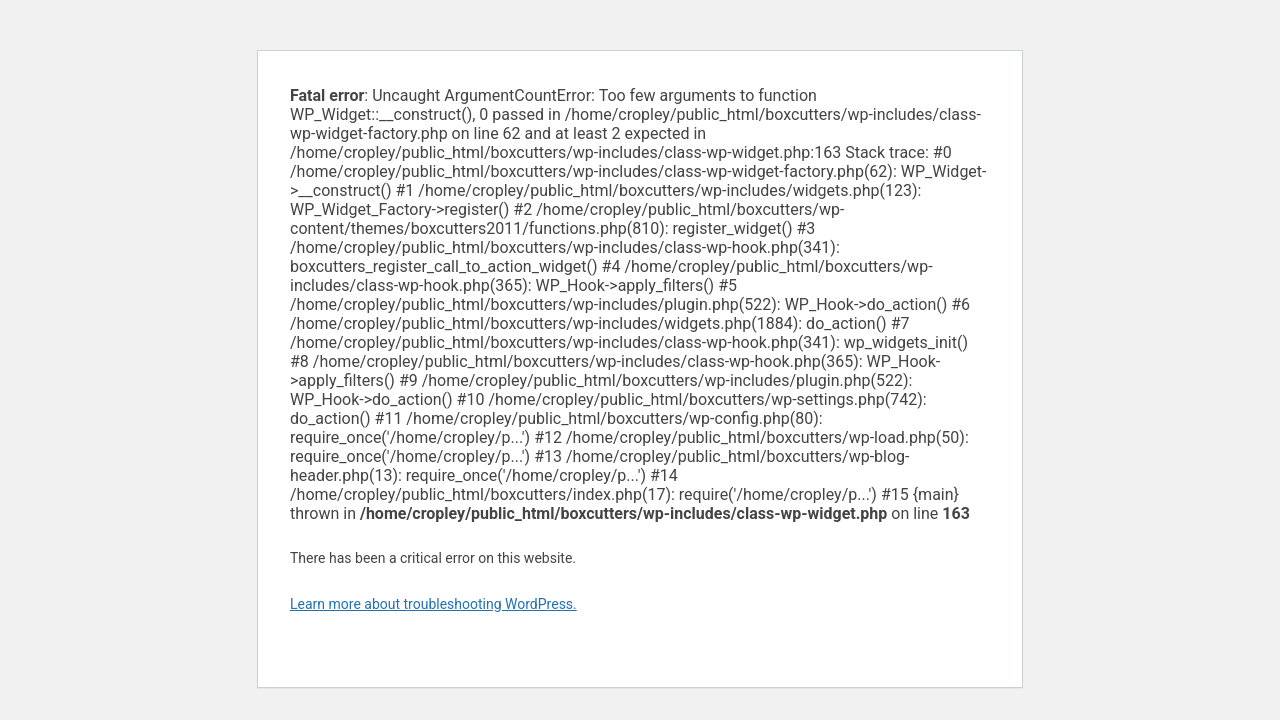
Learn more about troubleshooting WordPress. (433, 604)
